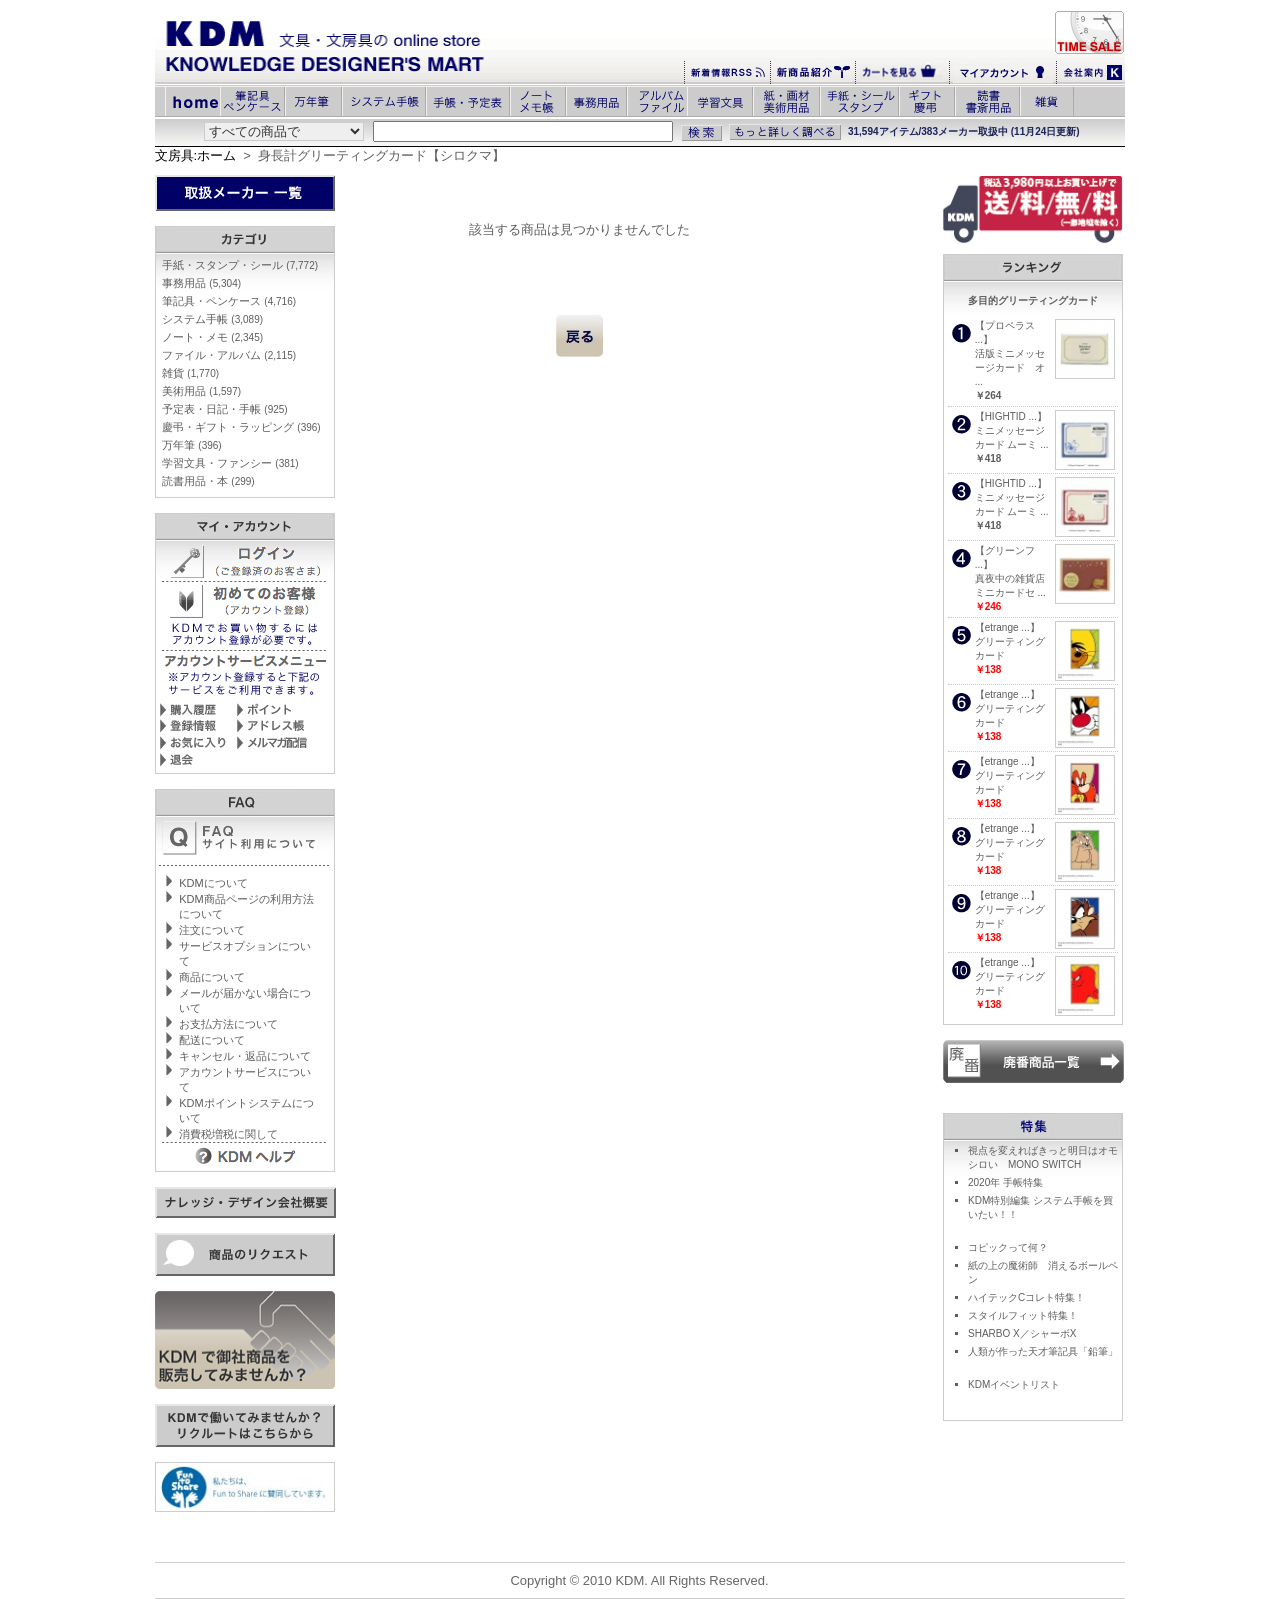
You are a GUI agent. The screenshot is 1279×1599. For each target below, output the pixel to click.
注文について (212, 930)
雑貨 (190, 373)
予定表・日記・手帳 (224, 409)
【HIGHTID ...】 (1011, 416)
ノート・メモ (212, 337)
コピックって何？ (1008, 1247)
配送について (212, 1040)
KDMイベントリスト (1014, 1384)
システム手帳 (212, 319)
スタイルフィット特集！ (1023, 1315)
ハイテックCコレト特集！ (1026, 1297)
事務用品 (201, 283)
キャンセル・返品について (245, 1056)
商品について (212, 977)
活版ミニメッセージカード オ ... (1010, 367)
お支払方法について (228, 1024)
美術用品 (201, 391)
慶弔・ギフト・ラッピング (241, 427)
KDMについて (213, 883)
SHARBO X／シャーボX (1022, 1333)
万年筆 (191, 445)
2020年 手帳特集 (1005, 1182)
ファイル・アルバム (229, 355)
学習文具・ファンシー (230, 463)
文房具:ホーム (196, 155)
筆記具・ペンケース (229, 301)
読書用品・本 (208, 481)
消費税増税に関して (228, 1134)
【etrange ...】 (1007, 627)
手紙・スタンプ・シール (240, 265)
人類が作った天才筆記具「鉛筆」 (1043, 1351)
